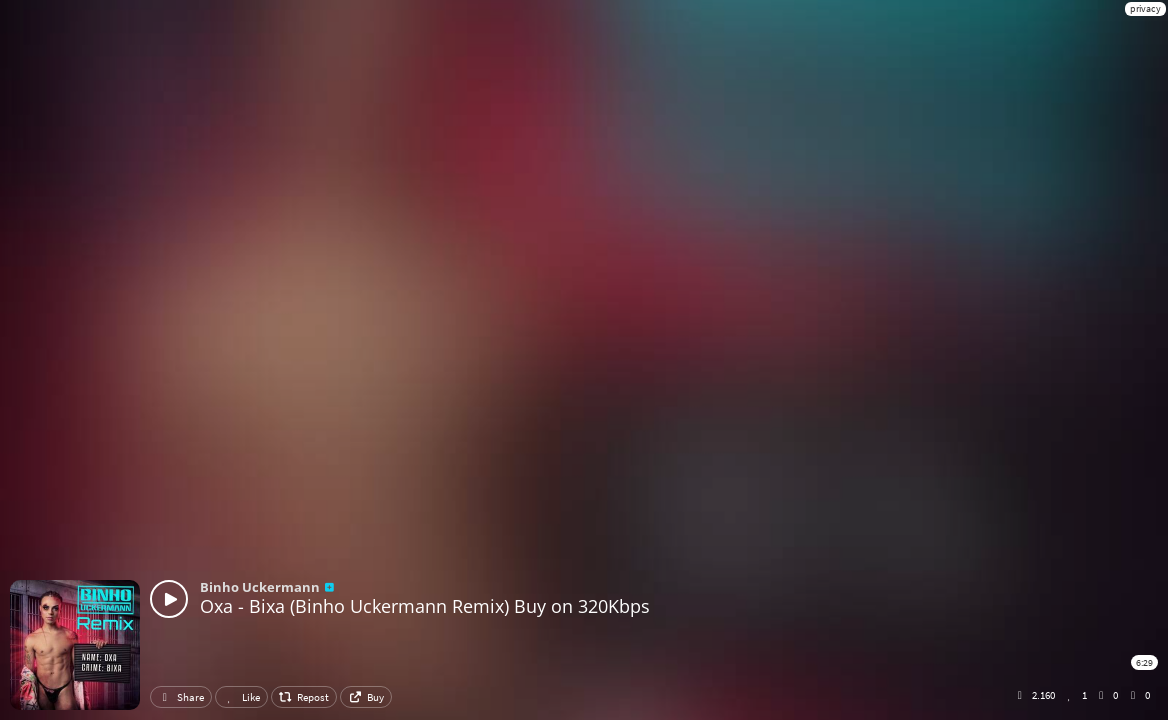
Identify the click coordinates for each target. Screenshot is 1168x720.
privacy (1145, 8)
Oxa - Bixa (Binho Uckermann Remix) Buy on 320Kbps (425, 606)
